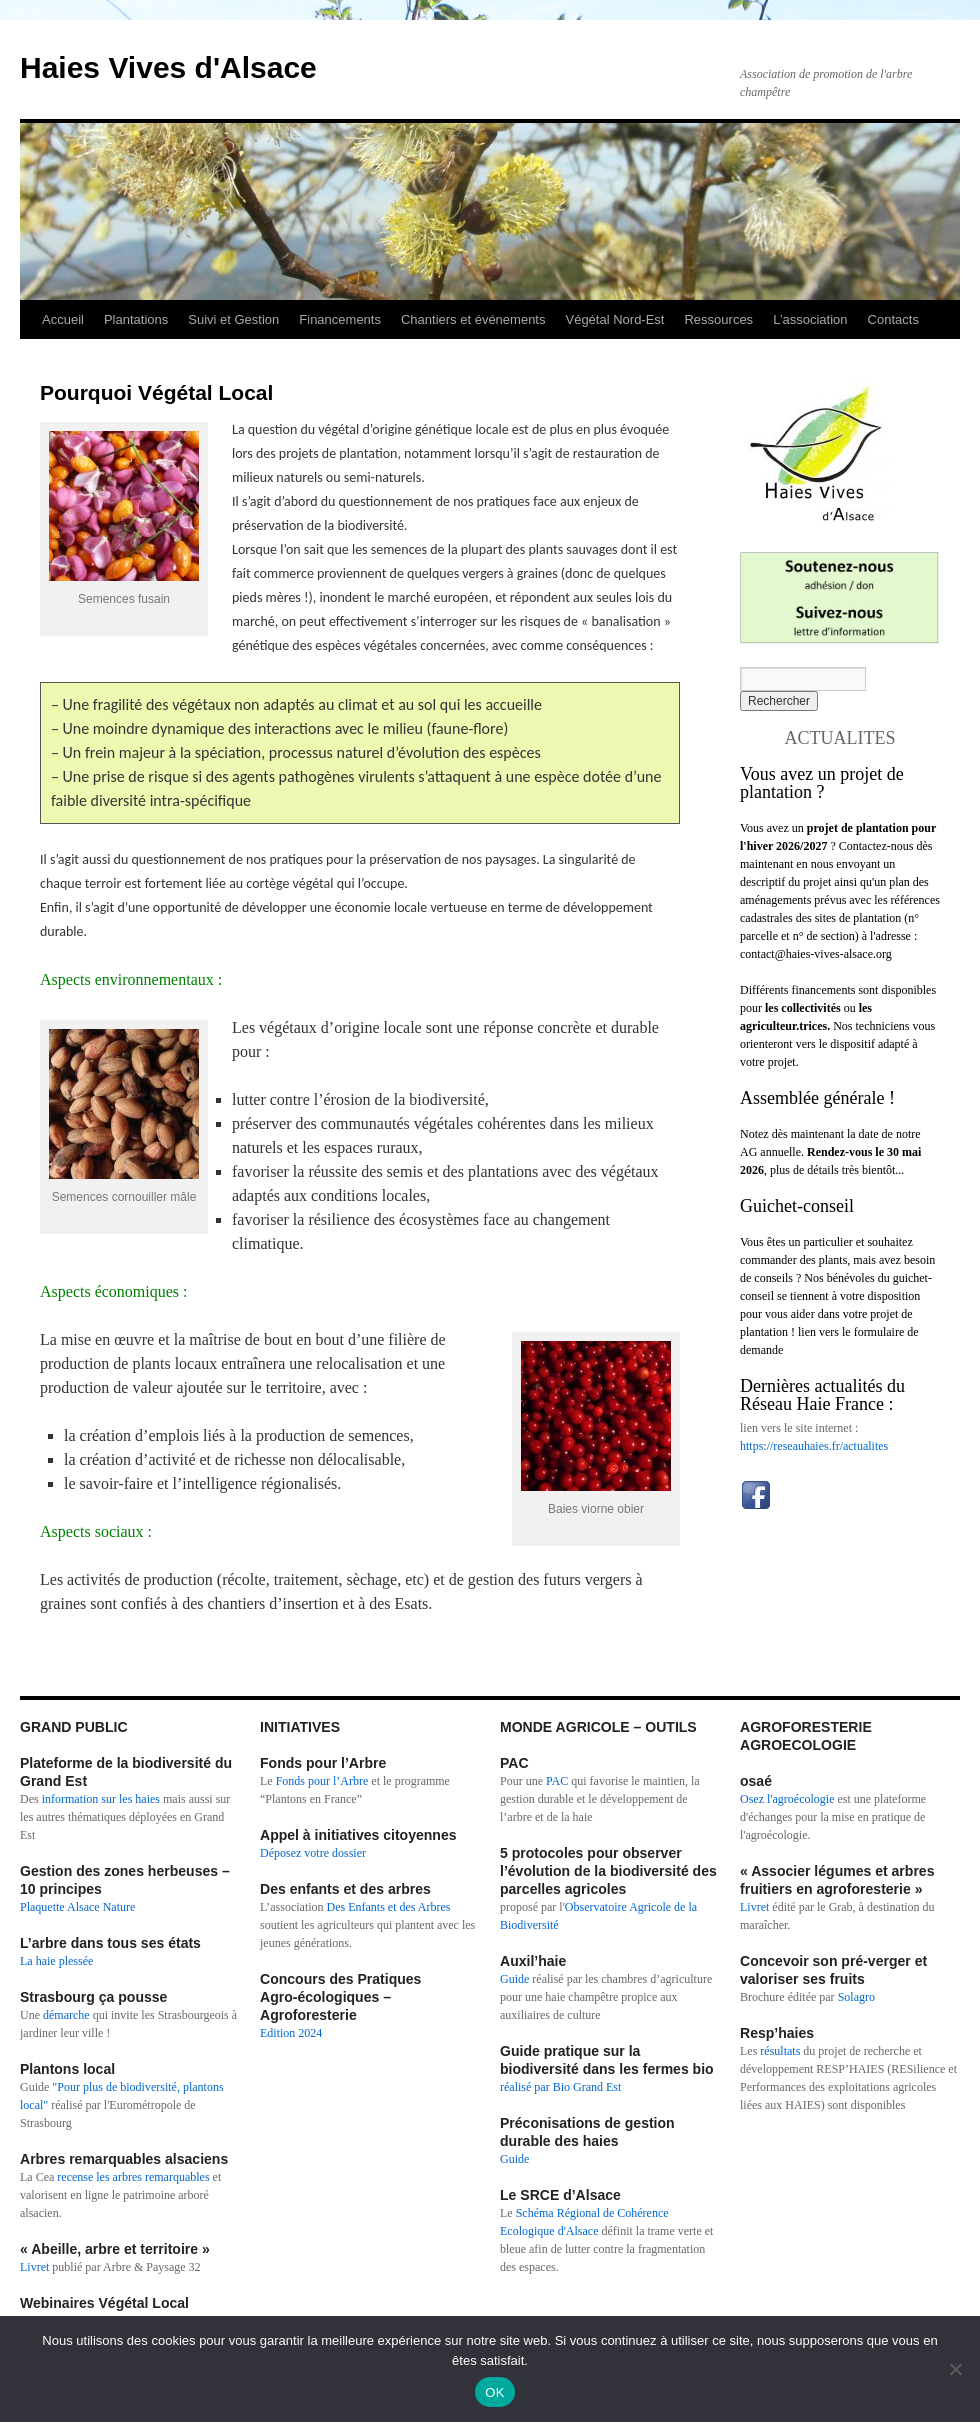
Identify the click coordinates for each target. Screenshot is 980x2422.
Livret (34, 2267)
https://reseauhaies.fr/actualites (814, 1446)
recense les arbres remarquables (133, 2177)
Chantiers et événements (473, 319)
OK (494, 2392)
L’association (810, 319)
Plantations (136, 319)
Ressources (718, 319)
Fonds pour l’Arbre (322, 1781)
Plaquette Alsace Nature (77, 1907)
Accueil (63, 319)
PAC (557, 1781)
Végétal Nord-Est (614, 319)
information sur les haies (101, 1799)
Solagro (856, 1997)
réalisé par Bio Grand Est (560, 2087)
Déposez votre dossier (313, 1853)
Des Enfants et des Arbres (389, 1907)
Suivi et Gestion (233, 319)
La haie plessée (56, 1961)
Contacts (893, 319)
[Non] (955, 2369)
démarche (66, 2015)
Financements (340, 319)
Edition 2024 (291, 2033)
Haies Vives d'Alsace (168, 67)
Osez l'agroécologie (787, 1799)
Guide (514, 1979)
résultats (781, 2051)
